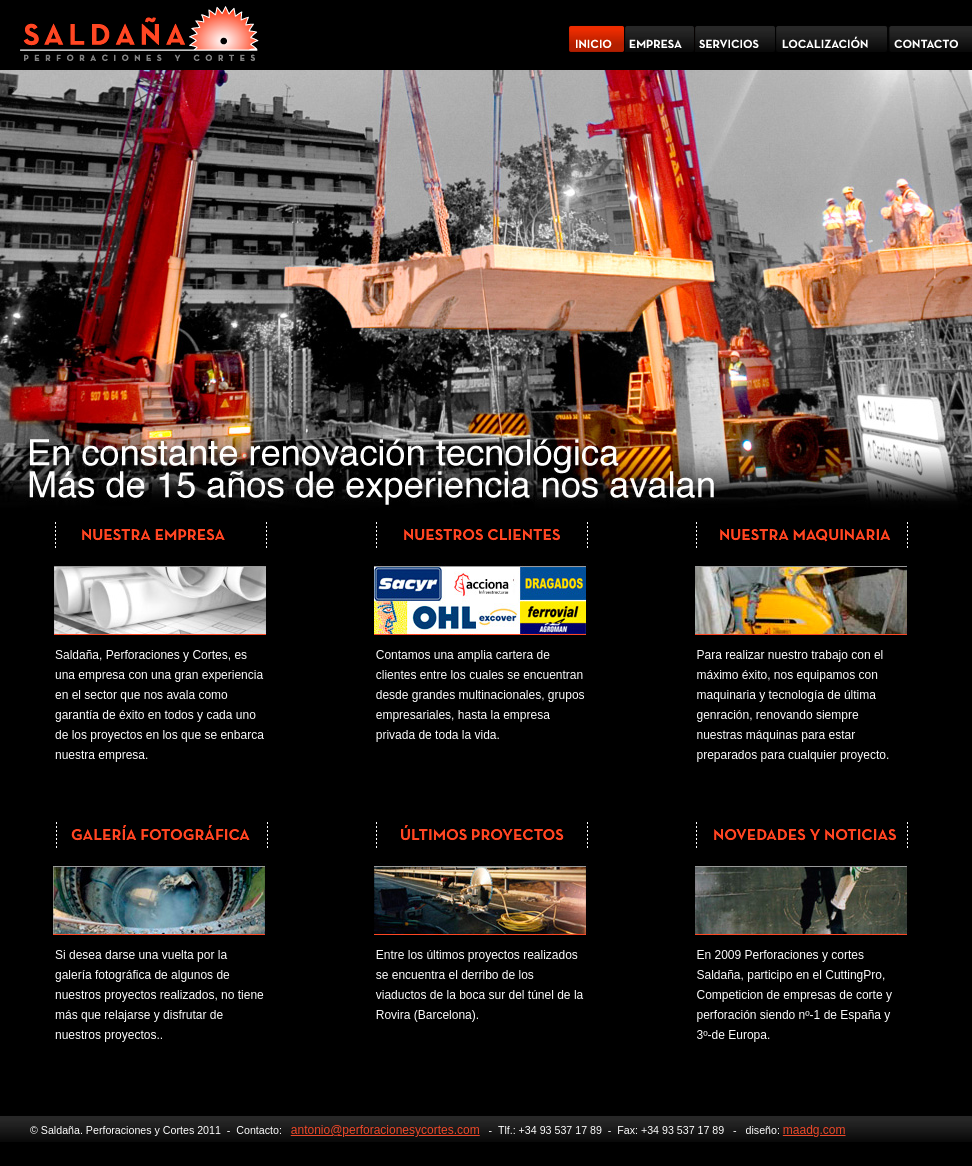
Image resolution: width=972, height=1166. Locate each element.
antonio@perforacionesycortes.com (385, 1130)
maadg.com (814, 1130)
